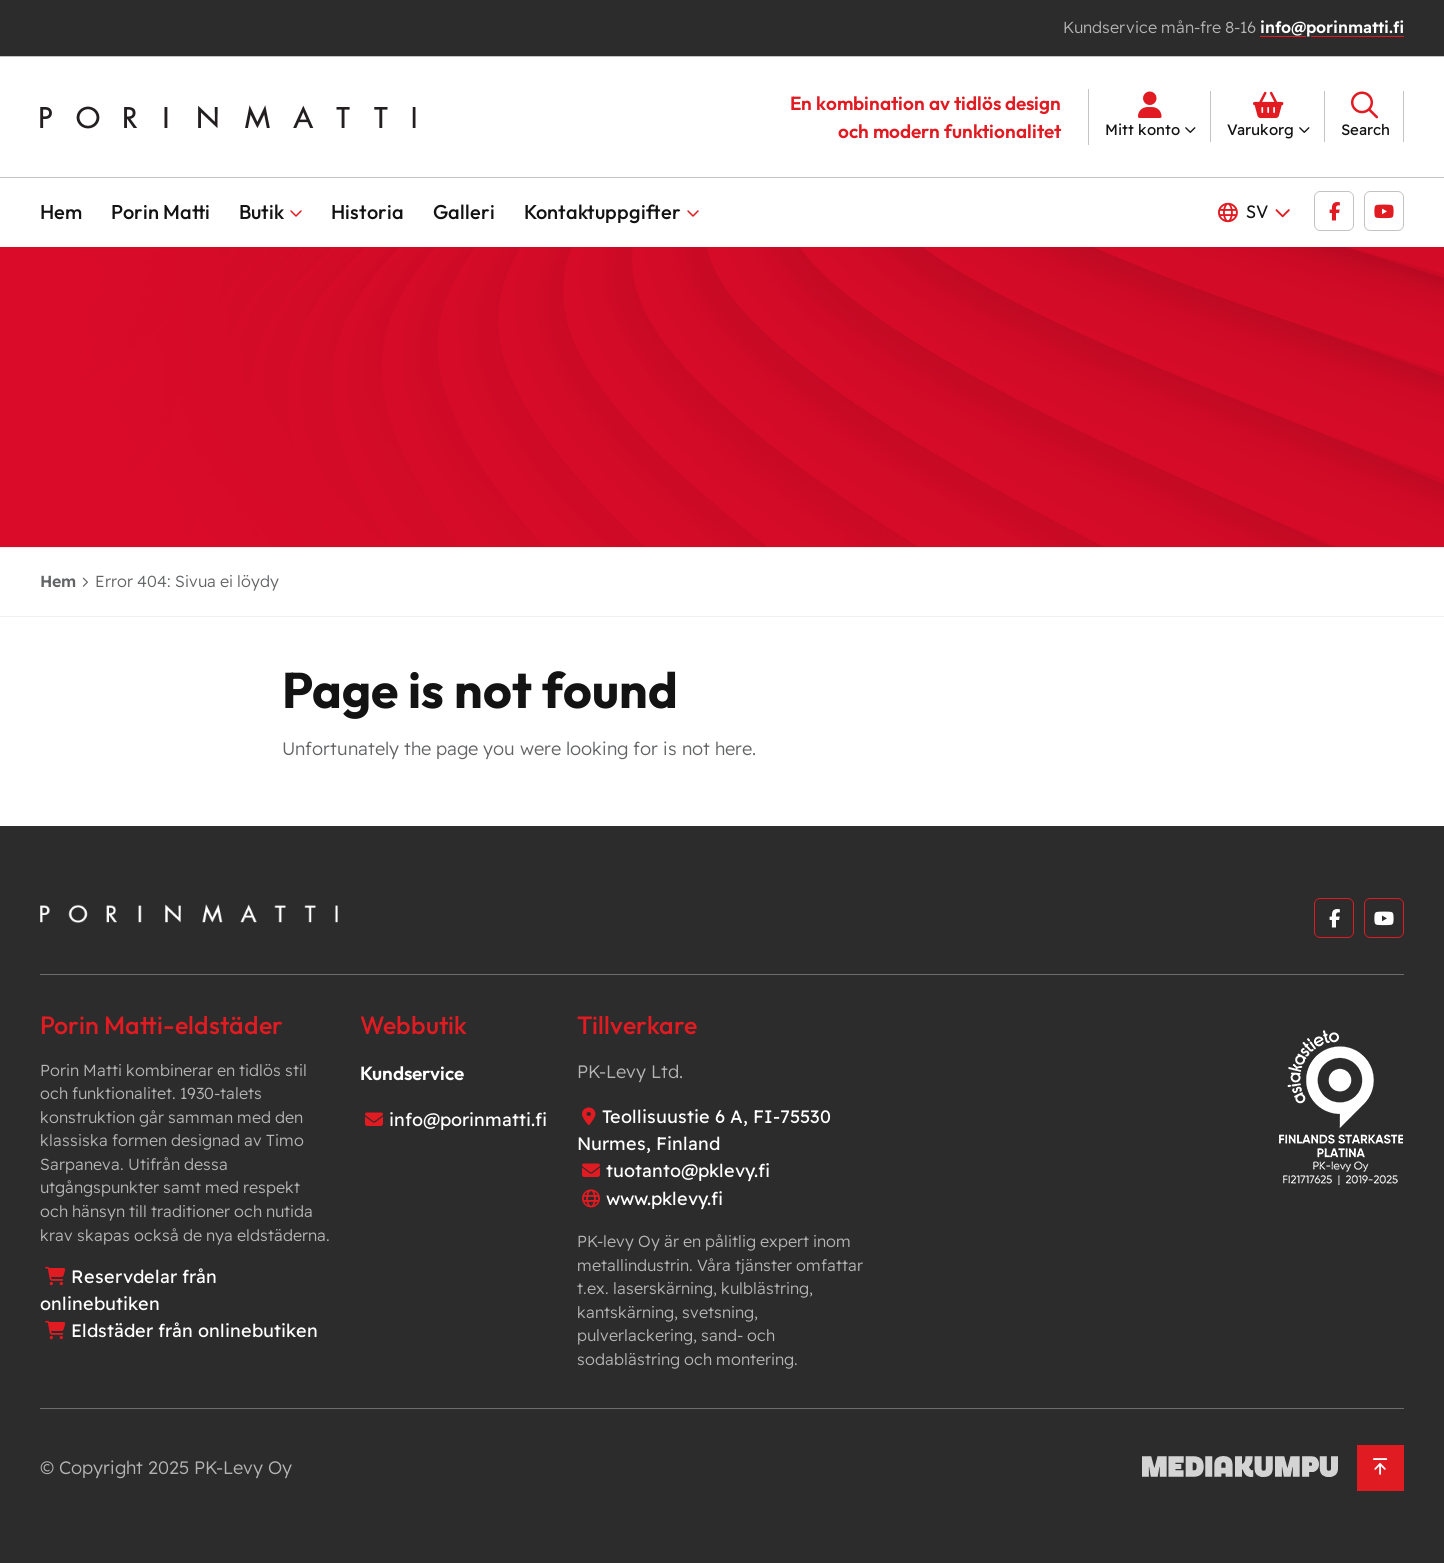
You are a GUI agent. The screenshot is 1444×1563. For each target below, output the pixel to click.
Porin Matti (160, 211)
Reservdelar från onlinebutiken (128, 1290)
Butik (261, 211)
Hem (61, 211)
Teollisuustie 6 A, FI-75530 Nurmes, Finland (704, 1130)
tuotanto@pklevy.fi (688, 1170)
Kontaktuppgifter (602, 211)
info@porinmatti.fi (1332, 27)
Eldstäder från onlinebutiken (194, 1330)
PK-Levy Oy (243, 1467)
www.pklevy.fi (664, 1198)
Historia (367, 211)
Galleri (464, 211)
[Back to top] (1380, 1468)
